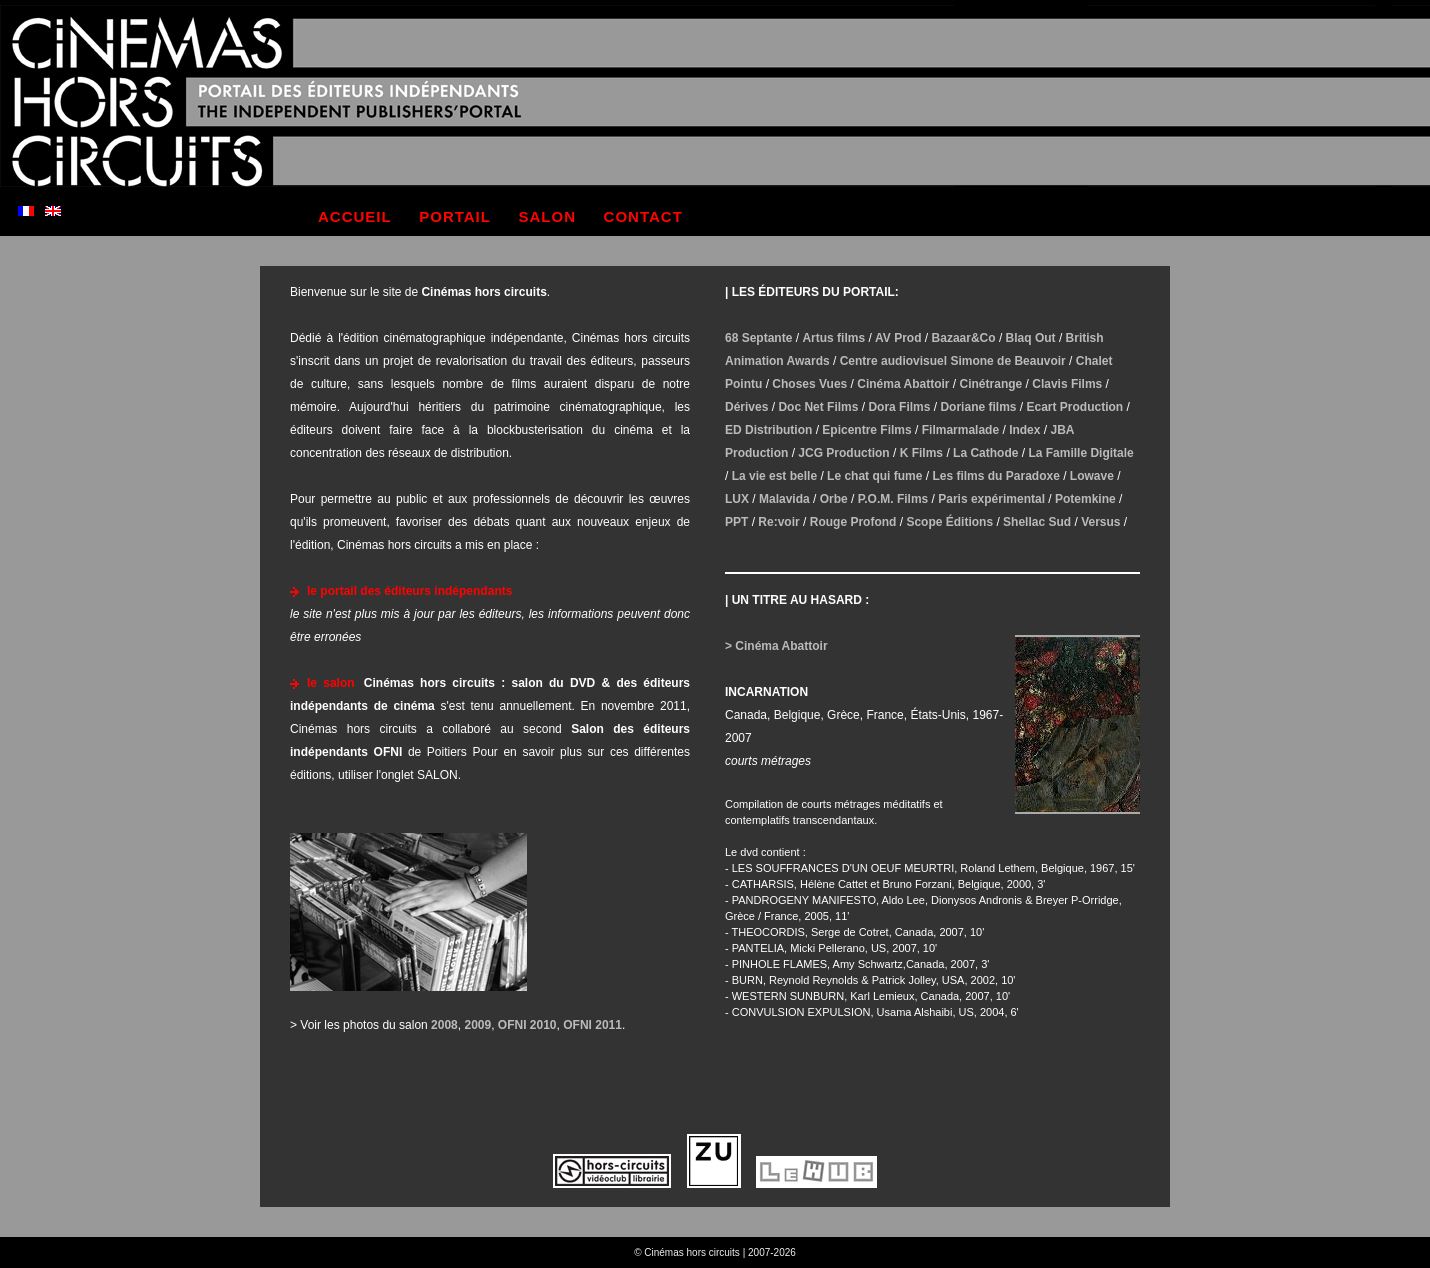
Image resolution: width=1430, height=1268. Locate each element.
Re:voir (778, 522)
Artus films (833, 338)
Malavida (784, 499)
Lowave (1092, 476)
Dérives (746, 407)
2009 (477, 1025)
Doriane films (978, 407)
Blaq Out (1031, 338)
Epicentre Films (866, 430)
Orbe (834, 499)
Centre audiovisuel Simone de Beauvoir (953, 361)
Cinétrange (991, 384)
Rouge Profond (853, 522)
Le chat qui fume (874, 476)
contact (643, 216)
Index (1024, 430)
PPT (736, 522)
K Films (921, 453)
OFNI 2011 (592, 1025)
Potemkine (1085, 499)
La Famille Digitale (1080, 453)
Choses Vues (809, 384)
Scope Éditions (949, 522)
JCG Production (843, 453)
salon (548, 216)
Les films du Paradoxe (995, 476)
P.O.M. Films (893, 499)
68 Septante (758, 338)
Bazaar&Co (964, 338)
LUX (737, 499)
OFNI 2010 (527, 1025)
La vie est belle (774, 476)
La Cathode (985, 453)
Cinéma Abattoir (903, 384)
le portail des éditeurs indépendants (409, 591)
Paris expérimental (991, 499)
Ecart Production (1075, 407)
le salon (331, 683)
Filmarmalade (960, 430)
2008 (444, 1025)
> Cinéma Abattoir (776, 646)
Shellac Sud (1037, 522)
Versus (1100, 522)
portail (455, 216)
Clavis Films (1067, 384)
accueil (355, 216)
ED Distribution (768, 430)
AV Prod (898, 338)
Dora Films (899, 407)
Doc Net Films (818, 407)
